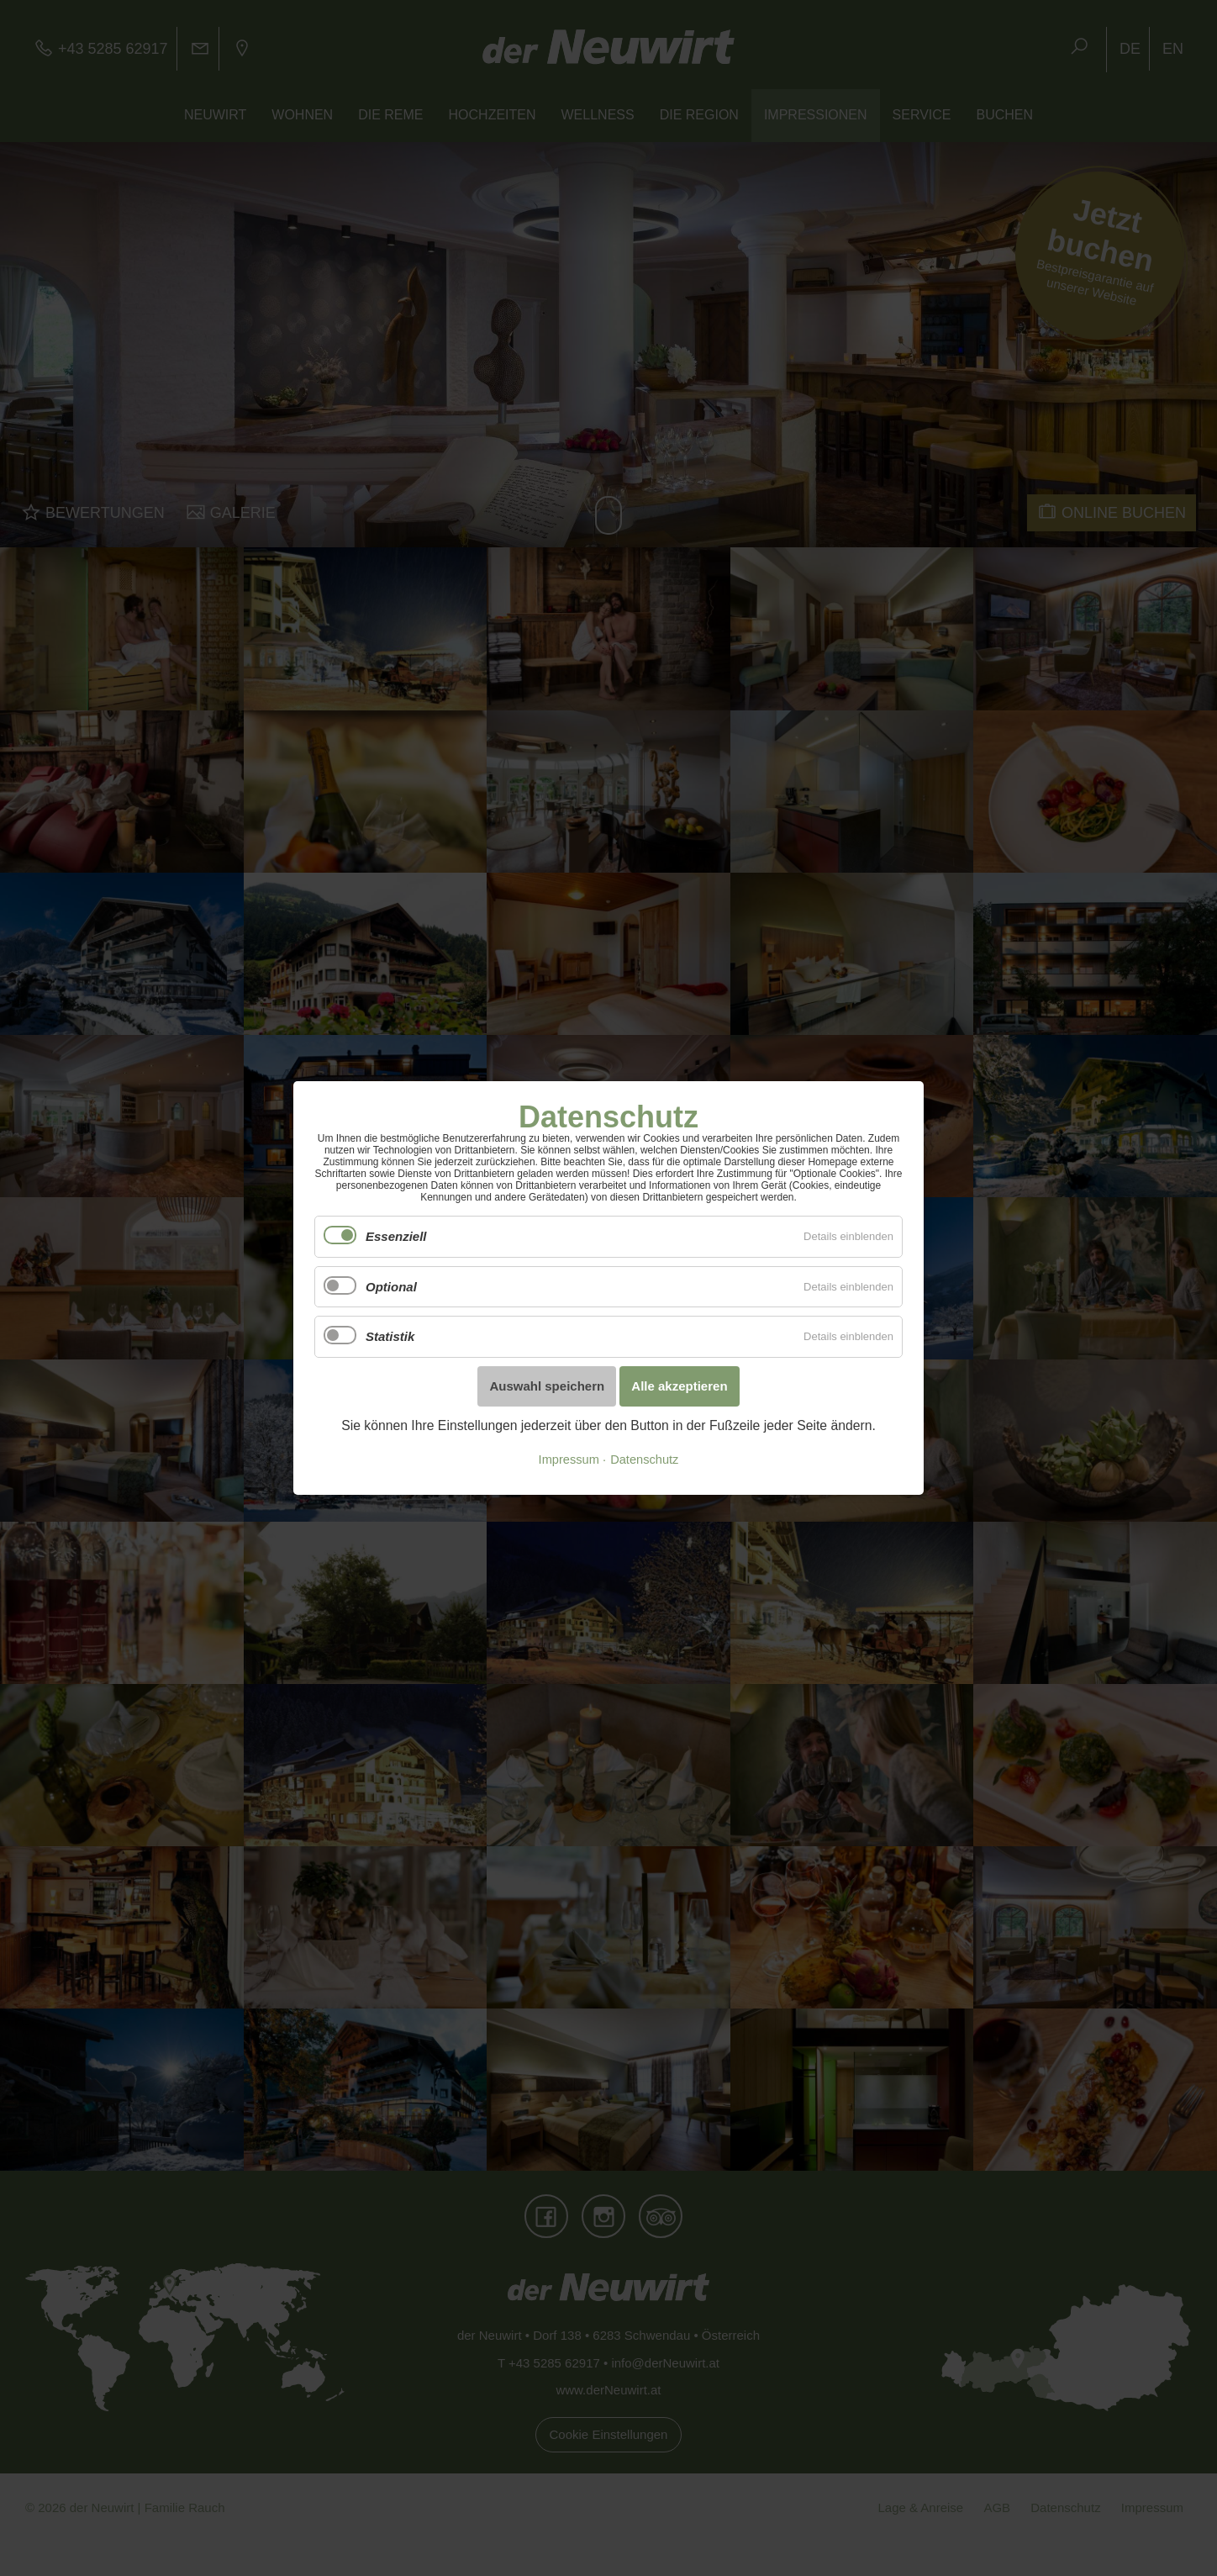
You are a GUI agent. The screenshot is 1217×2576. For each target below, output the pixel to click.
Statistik (390, 1336)
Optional (391, 1287)
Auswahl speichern (546, 1386)
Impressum (569, 1459)
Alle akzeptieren (679, 1386)
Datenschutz (644, 1459)
